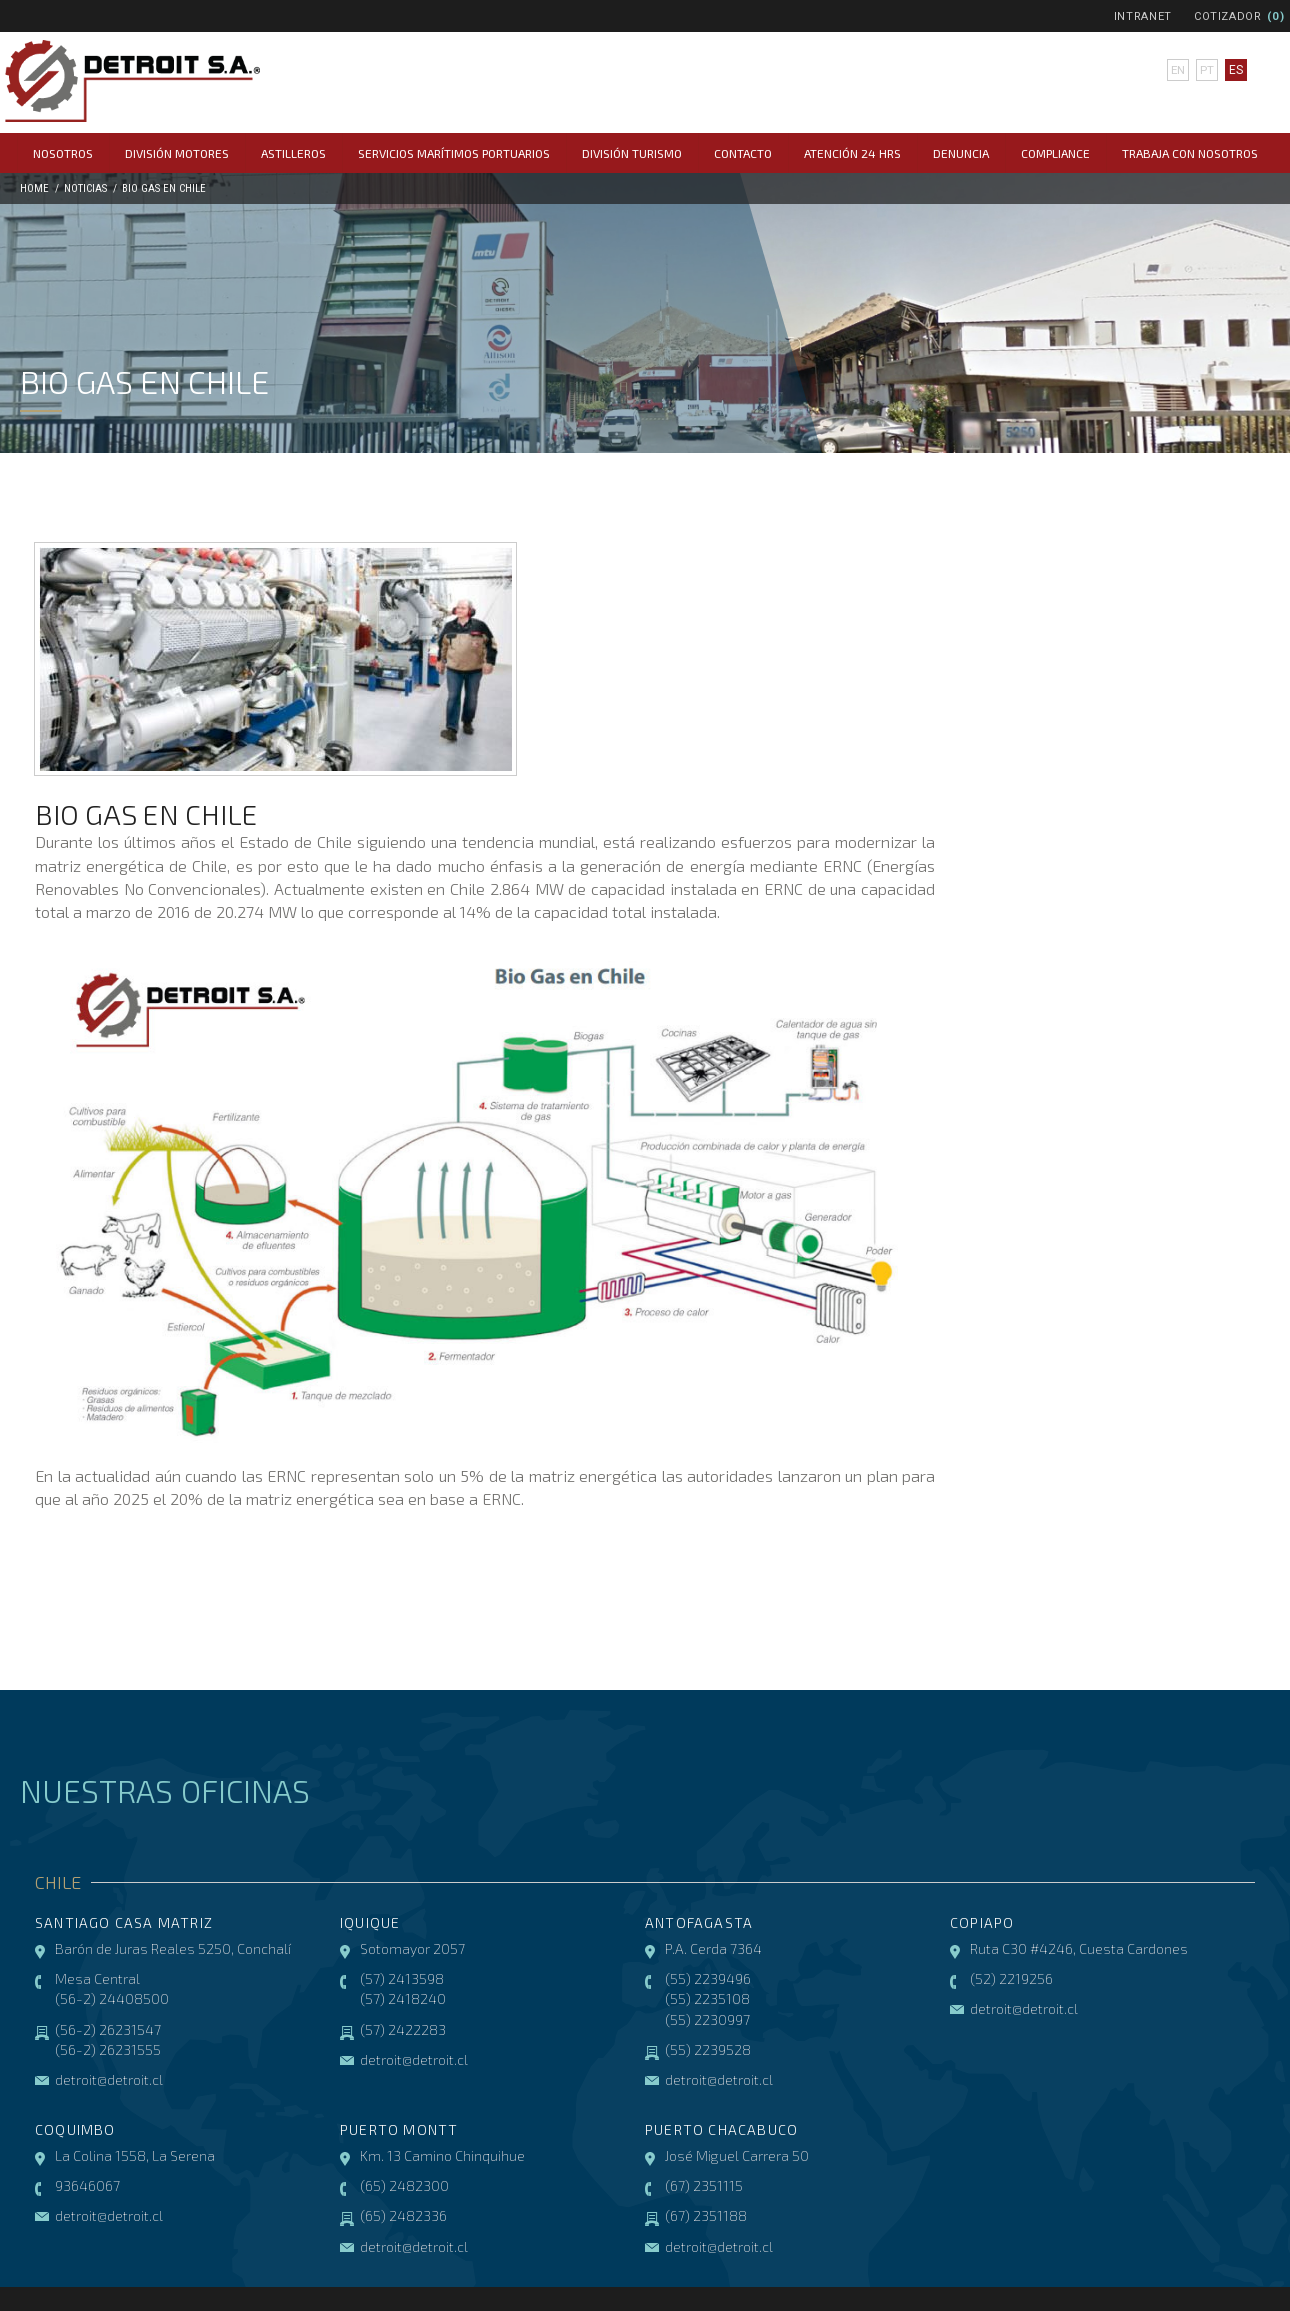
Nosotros (63, 153)
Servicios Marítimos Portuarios (454, 153)
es (1235, 70)
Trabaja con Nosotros (1190, 153)
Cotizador (1228, 16)
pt (1206, 70)
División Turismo (632, 153)
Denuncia (961, 153)
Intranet (1143, 16)
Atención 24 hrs (852, 153)
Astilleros (293, 153)
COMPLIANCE (1055, 153)
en (1177, 70)
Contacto (743, 153)
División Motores (177, 153)
